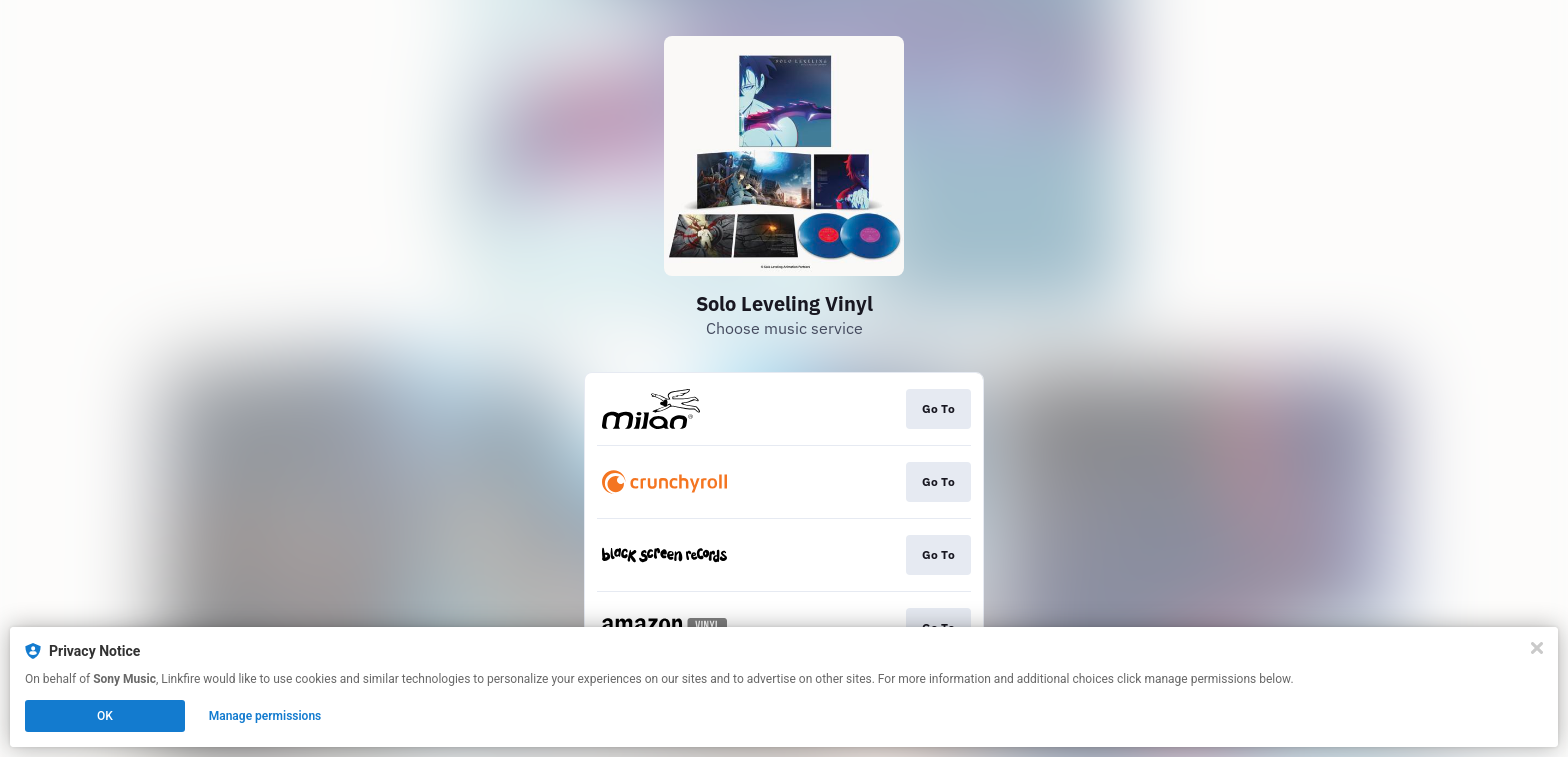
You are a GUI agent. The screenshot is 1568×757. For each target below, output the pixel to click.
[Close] (1537, 648)
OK (105, 716)
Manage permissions (265, 716)
